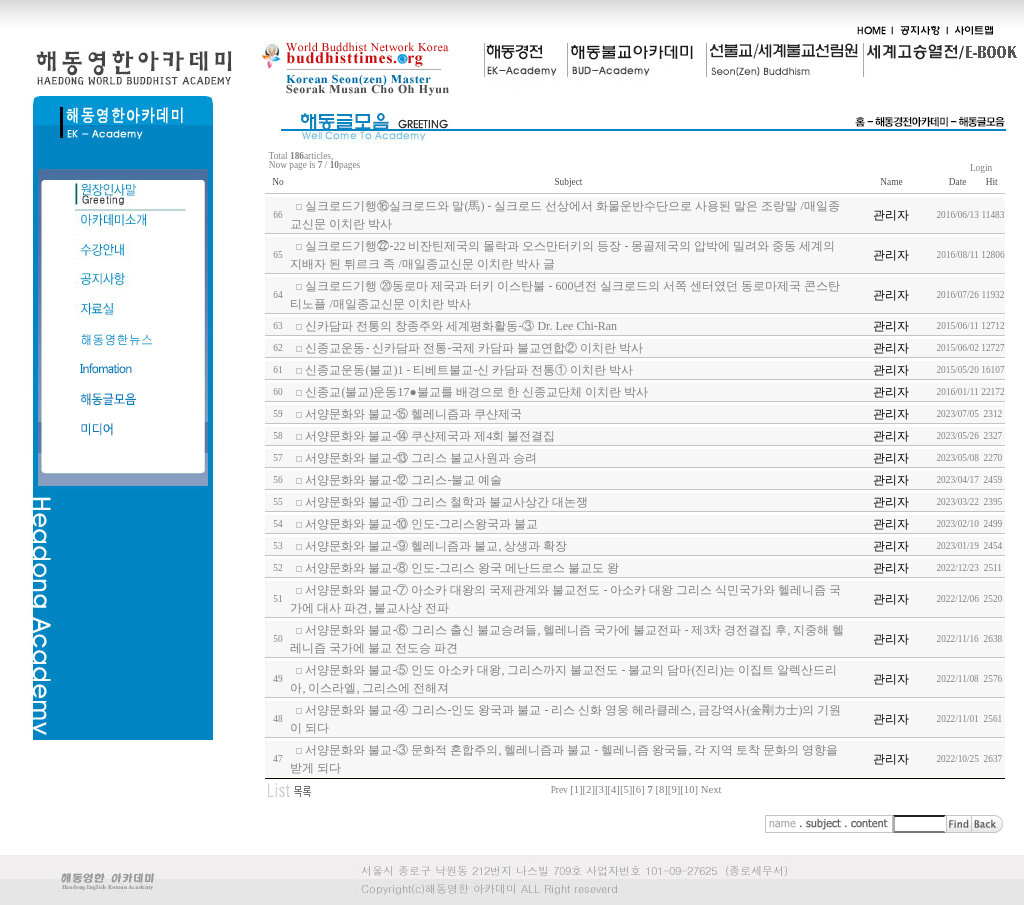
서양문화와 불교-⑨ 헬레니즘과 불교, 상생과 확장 (436, 546)
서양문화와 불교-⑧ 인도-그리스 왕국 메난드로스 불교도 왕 (462, 568)
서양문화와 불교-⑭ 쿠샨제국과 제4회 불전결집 (430, 436)
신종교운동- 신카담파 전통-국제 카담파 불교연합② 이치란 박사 (474, 348)
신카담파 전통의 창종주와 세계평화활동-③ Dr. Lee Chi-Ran (461, 326)
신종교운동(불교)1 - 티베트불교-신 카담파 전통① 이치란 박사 (469, 370)
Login (981, 168)
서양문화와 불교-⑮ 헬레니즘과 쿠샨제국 (413, 414)
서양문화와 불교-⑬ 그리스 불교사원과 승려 (421, 458)
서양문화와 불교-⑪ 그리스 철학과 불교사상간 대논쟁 (446, 502)
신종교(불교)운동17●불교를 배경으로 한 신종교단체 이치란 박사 (476, 392)
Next (711, 789)
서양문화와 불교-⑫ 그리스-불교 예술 (403, 480)
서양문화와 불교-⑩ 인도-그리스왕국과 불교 (421, 524)
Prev (559, 790)
